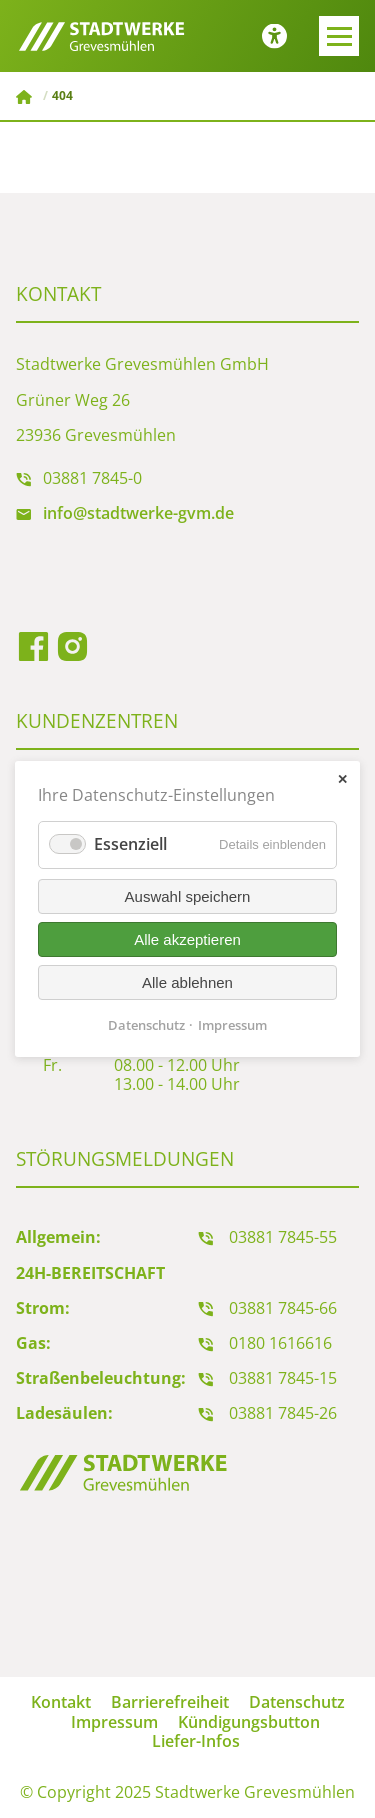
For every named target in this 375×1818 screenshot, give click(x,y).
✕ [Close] (342, 779)
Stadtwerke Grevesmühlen (26, 97)
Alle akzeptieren (187, 939)
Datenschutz (297, 1702)
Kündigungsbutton (249, 1722)
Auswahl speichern (188, 896)
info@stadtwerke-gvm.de (138, 513)
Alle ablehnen (187, 982)
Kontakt (61, 1702)
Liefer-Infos (196, 1741)
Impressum (114, 1722)
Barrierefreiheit (170, 1702)
